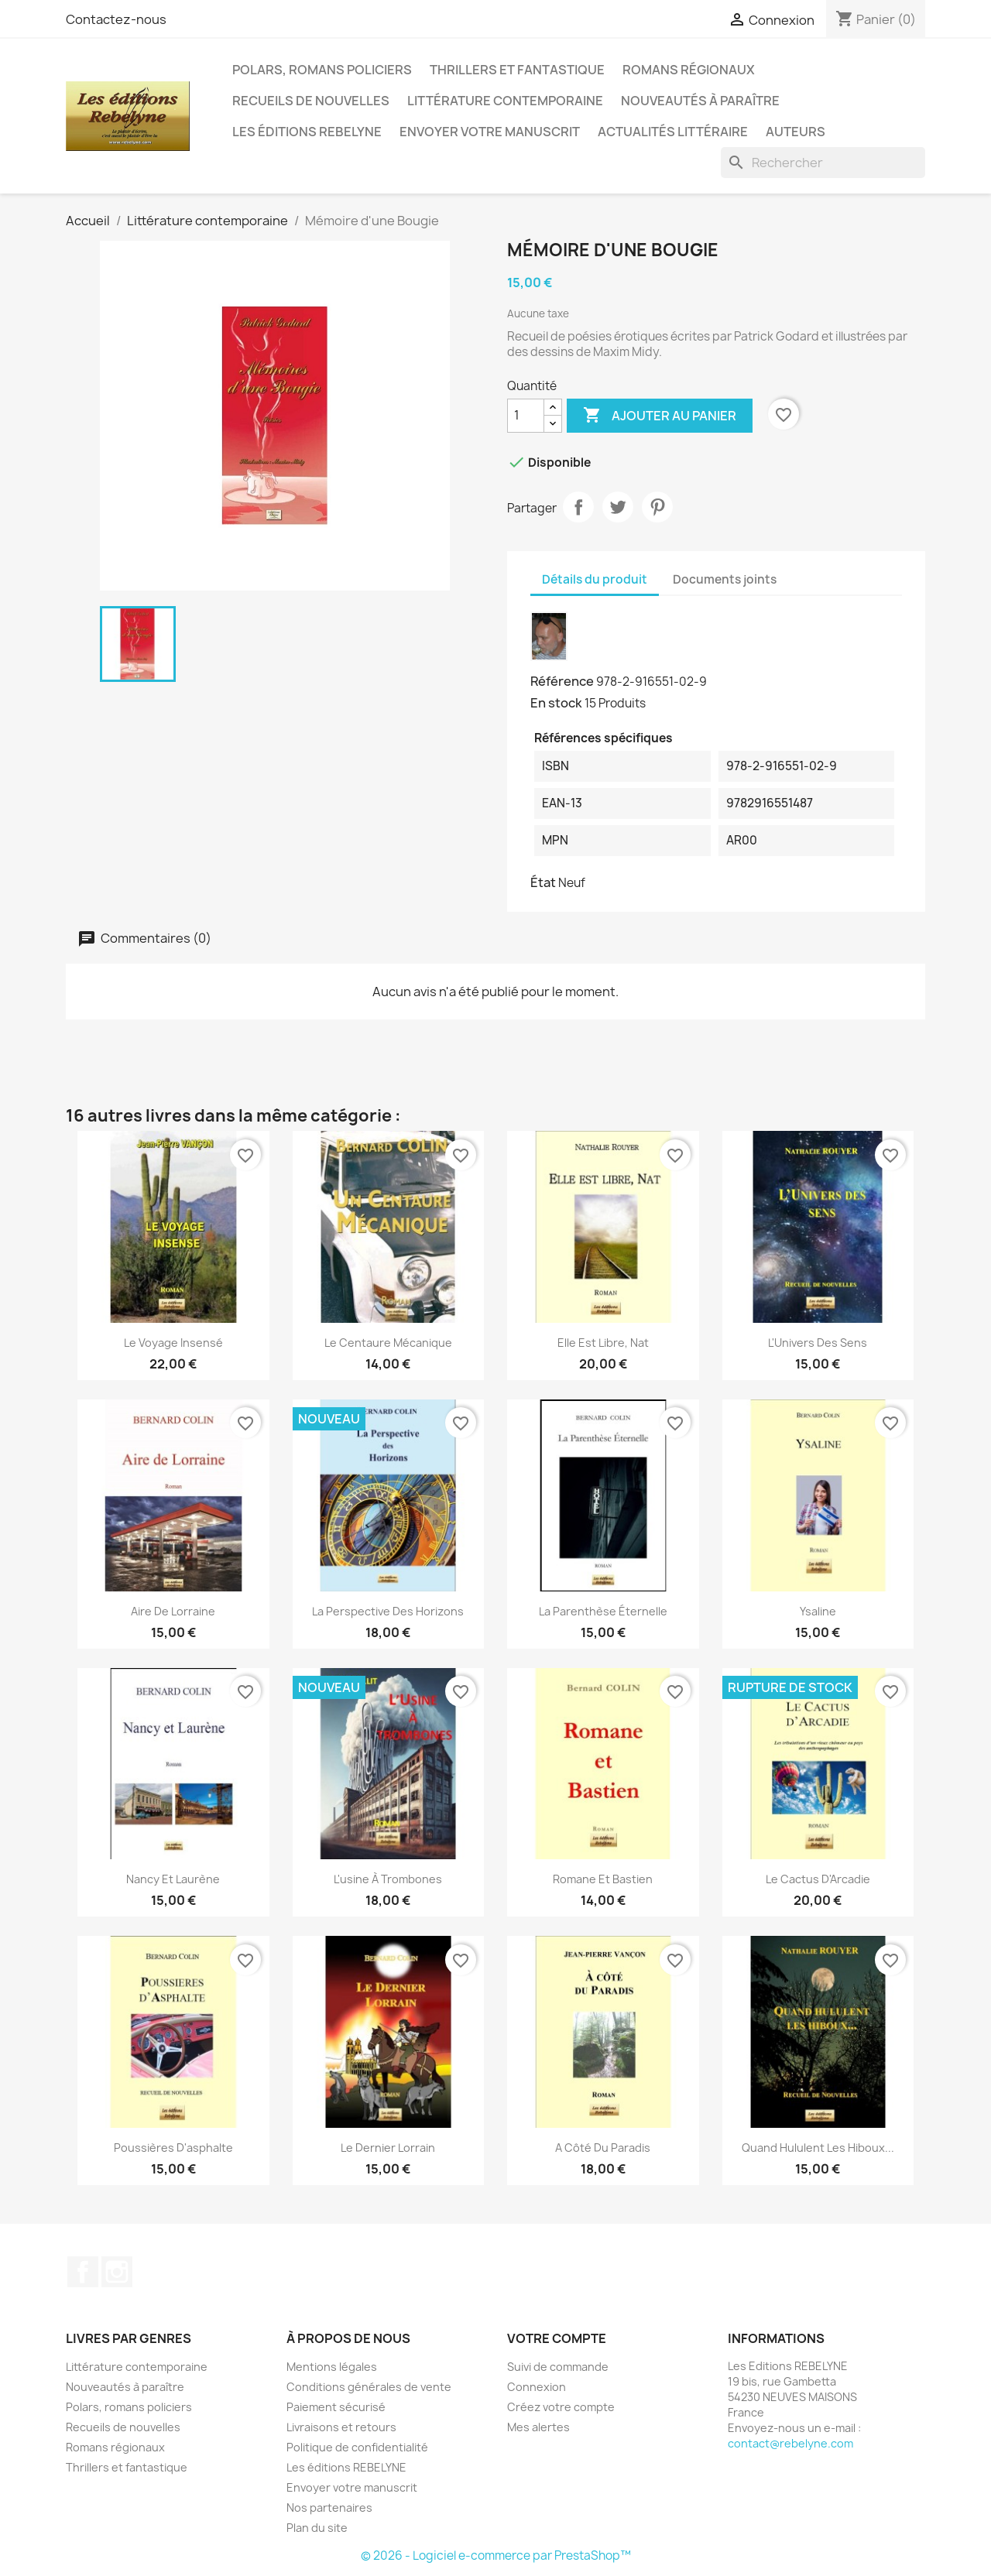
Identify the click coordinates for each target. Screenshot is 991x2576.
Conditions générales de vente (368, 2386)
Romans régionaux (688, 69)
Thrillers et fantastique (517, 69)
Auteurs (795, 131)
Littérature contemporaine (505, 100)
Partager (578, 507)
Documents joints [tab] (725, 579)
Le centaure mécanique (388, 1342)
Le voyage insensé (173, 1342)
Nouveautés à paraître (700, 100)
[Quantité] (525, 416)
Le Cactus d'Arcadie (818, 1879)
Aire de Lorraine (173, 1611)
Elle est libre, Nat (603, 1342)
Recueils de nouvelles (310, 100)
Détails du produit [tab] (594, 579)
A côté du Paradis (602, 2147)
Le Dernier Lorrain (388, 2147)
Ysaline (818, 1611)
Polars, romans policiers (322, 69)
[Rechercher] (823, 162)
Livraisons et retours (341, 2427)
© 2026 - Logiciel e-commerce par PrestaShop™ (496, 2555)
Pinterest (657, 507)
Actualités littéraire (673, 131)
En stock (556, 703)
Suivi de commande (558, 2366)
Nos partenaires (329, 2507)
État (543, 882)
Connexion (536, 2386)
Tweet (617, 507)
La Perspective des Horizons (388, 1611)
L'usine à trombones (388, 1879)
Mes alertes (538, 2427)
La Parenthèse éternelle (603, 1611)
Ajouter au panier (659, 416)
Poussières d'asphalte (173, 2147)
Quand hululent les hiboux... (818, 2147)
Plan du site (317, 2527)
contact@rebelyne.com (790, 2443)
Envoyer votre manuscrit (489, 131)
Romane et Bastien (603, 1879)
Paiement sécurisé (336, 2407)
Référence (562, 681)
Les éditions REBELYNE (307, 131)
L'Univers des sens (817, 1342)
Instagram (116, 2271)
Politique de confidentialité (357, 2447)
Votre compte (556, 2338)
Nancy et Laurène (173, 1879)
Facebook (82, 2271)
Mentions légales (331, 2366)
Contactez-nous (116, 19)
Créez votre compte (561, 2407)
